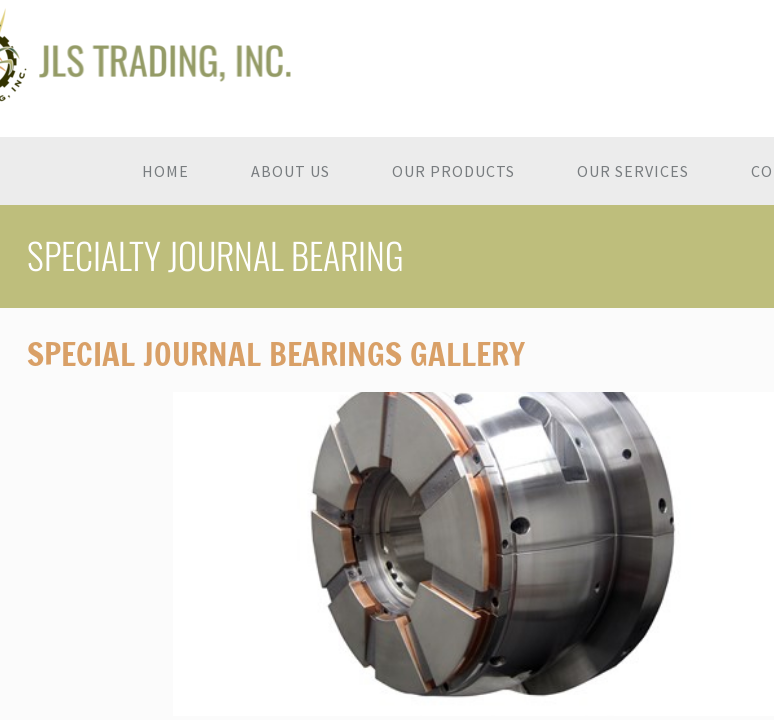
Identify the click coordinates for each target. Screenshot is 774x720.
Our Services (633, 171)
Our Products (453, 171)
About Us (290, 171)
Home (165, 171)
